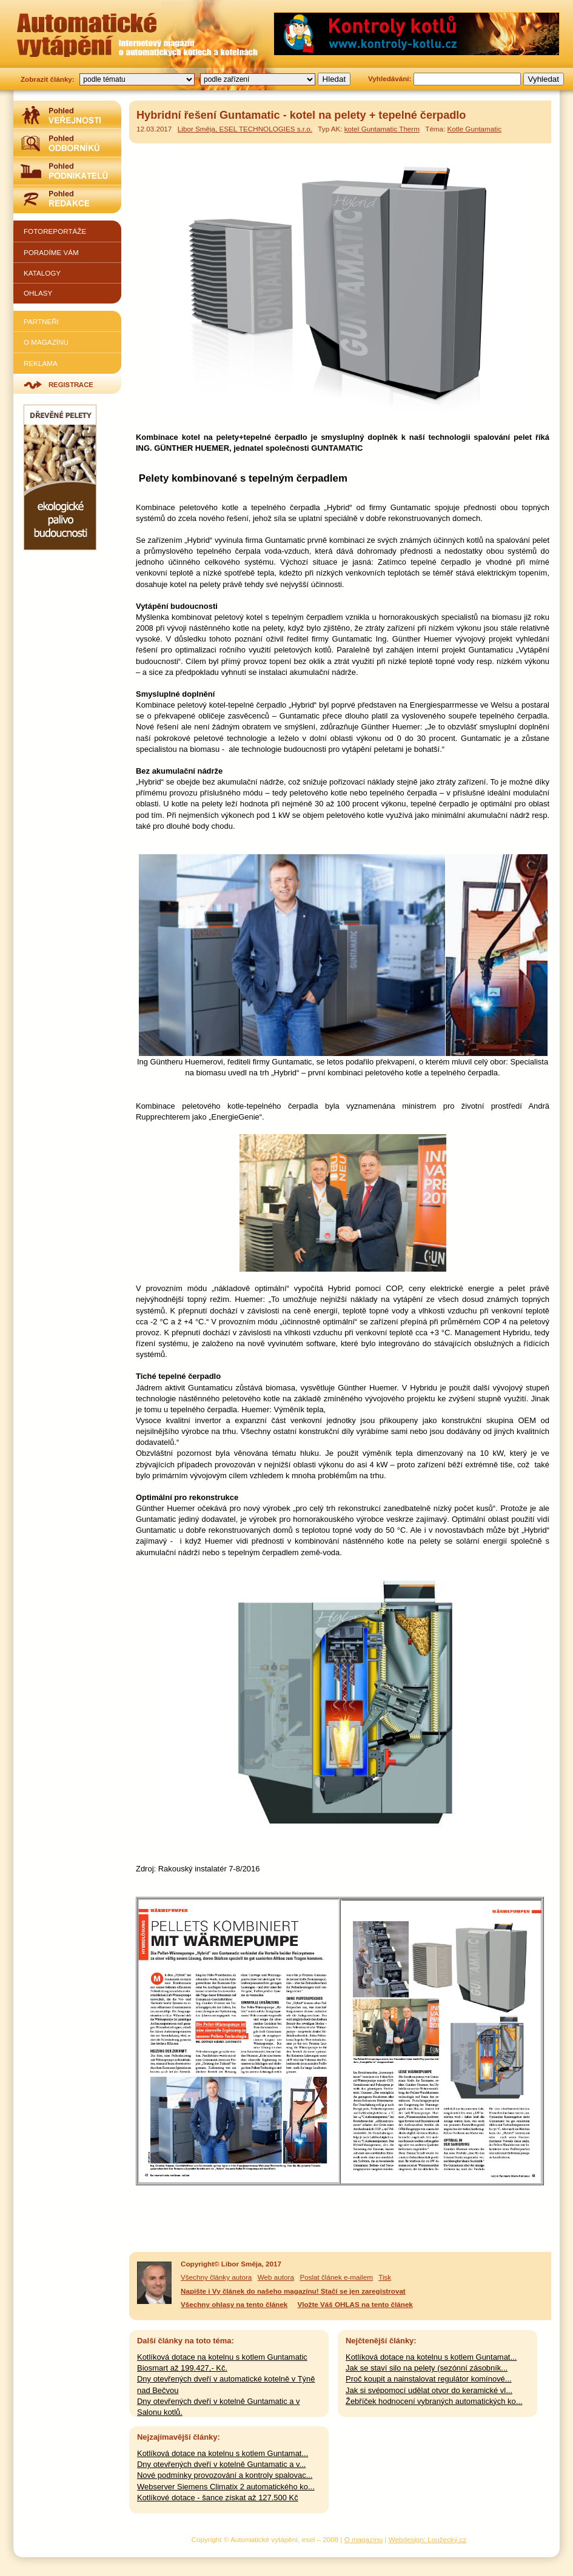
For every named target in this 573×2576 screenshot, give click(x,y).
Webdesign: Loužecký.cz (428, 2539)
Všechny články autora (216, 2277)
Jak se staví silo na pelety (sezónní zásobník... (427, 2367)
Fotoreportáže (55, 231)
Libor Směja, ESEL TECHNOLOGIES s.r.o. (245, 129)
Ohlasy (38, 293)
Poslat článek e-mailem (336, 2277)
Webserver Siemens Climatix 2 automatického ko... (226, 2486)
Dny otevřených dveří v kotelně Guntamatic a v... (221, 2464)
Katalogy (42, 273)
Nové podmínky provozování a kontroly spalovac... (224, 2475)
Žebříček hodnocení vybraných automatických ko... (434, 2401)
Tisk (384, 2277)
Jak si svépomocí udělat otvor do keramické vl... (429, 2390)
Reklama (41, 363)
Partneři (41, 321)
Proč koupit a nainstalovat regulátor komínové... (429, 2378)
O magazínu (46, 342)
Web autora (276, 2277)
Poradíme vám (51, 252)
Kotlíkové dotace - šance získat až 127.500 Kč (217, 2497)
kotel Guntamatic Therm (382, 129)
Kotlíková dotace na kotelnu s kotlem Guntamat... (431, 2357)
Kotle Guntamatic (474, 129)
